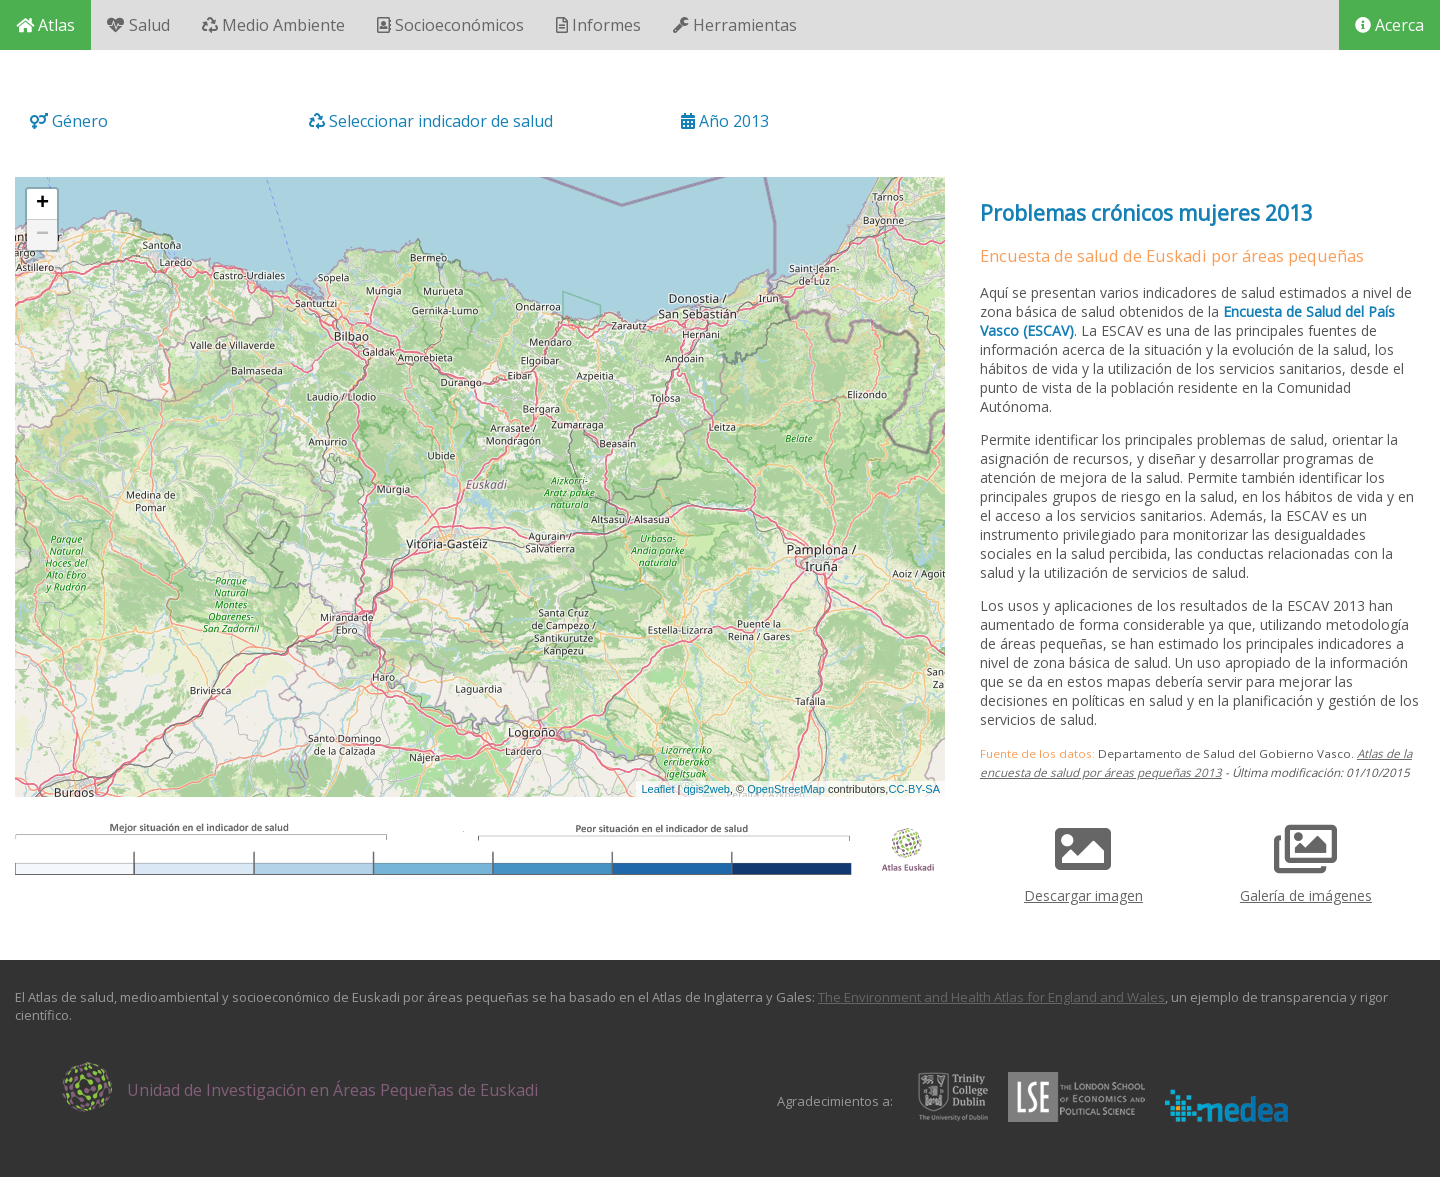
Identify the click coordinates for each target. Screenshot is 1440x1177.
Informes (598, 25)
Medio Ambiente (273, 25)
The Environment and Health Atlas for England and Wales (991, 997)
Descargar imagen (1083, 857)
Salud (138, 25)
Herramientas (735, 25)
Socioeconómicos (450, 25)
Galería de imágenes (1306, 857)
